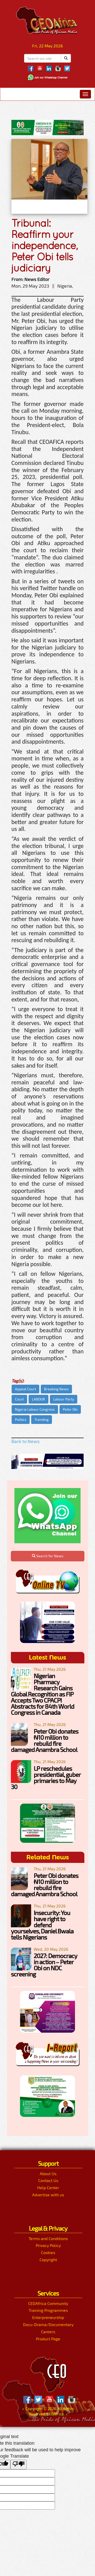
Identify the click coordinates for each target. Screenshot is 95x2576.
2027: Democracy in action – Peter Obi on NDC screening (44, 1965)
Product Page (48, 2338)
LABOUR (38, 1399)
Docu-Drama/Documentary (48, 2324)
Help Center (48, 2187)
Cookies (48, 2252)
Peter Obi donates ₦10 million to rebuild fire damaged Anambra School (44, 1740)
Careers (48, 2331)
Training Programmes (48, 2310)
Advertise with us (48, 2194)
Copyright (48, 2259)
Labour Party (63, 1399)
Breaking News (56, 1389)
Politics (20, 1419)
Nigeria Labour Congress (35, 1409)
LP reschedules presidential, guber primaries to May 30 (46, 1777)
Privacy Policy (48, 2245)
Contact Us (48, 2180)
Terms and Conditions (48, 2238)
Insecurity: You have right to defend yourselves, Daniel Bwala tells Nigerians (42, 1925)
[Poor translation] (18, 2464)
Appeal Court (25, 1389)
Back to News (25, 1441)
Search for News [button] (47, 1556)
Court (19, 1399)
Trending (41, 1419)
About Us (48, 2173)
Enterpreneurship (48, 2317)
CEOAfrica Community (48, 2303)
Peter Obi (70, 1409)
